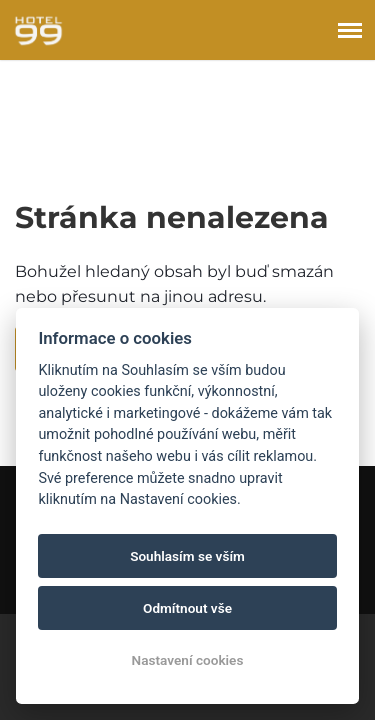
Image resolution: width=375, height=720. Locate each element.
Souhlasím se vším (187, 556)
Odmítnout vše (187, 608)
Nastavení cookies (188, 660)
